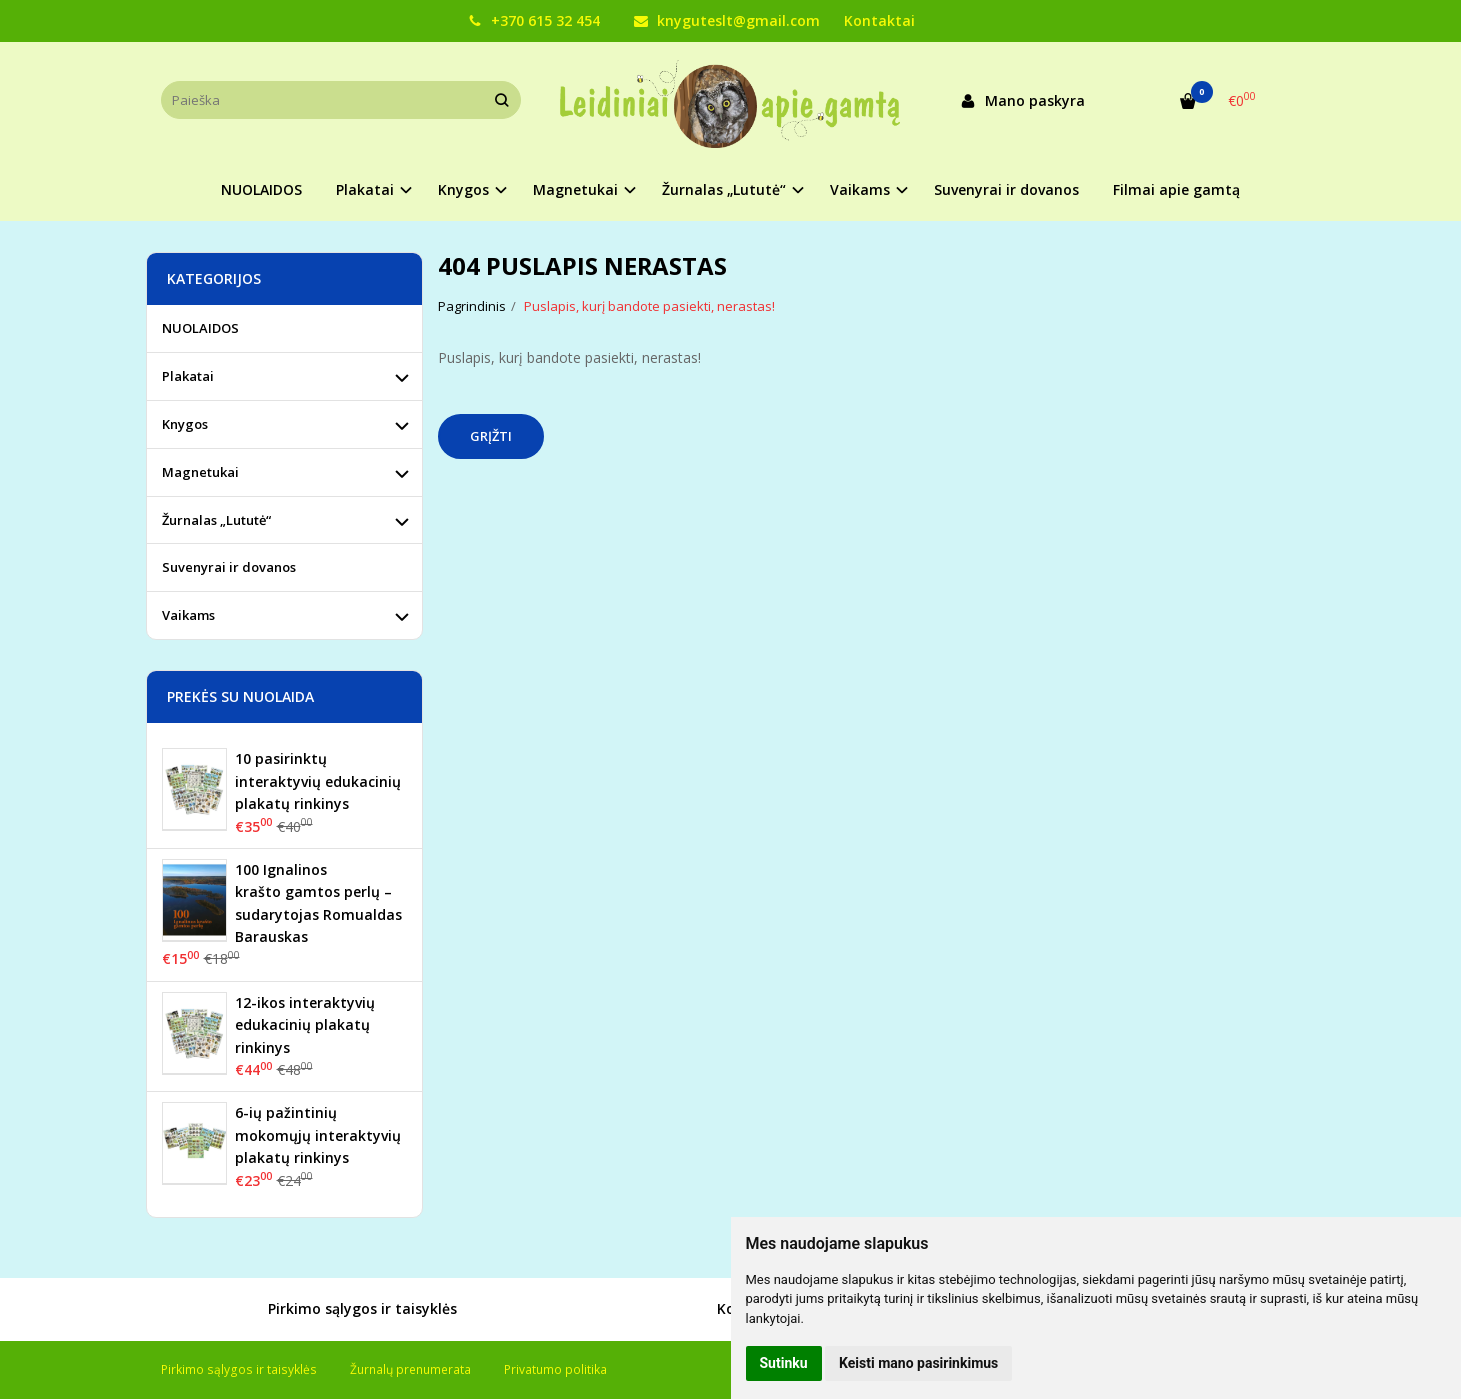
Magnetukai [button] (575, 189)
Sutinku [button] (784, 1363)
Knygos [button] (463, 189)
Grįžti (491, 436)
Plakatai (188, 376)
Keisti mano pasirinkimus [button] (918, 1363)
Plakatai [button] (365, 189)
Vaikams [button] (860, 189)
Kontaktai (879, 20)
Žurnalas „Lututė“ (216, 520)
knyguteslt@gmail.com (727, 20)
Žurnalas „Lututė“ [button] (724, 189)
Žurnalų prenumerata (410, 1369)
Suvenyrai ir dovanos (1006, 189)
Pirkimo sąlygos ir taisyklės (340, 1310)
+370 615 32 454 (534, 20)
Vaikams (188, 615)
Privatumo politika (555, 1369)
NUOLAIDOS (261, 189)
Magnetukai (200, 472)
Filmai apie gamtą (1176, 189)
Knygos (185, 424)
